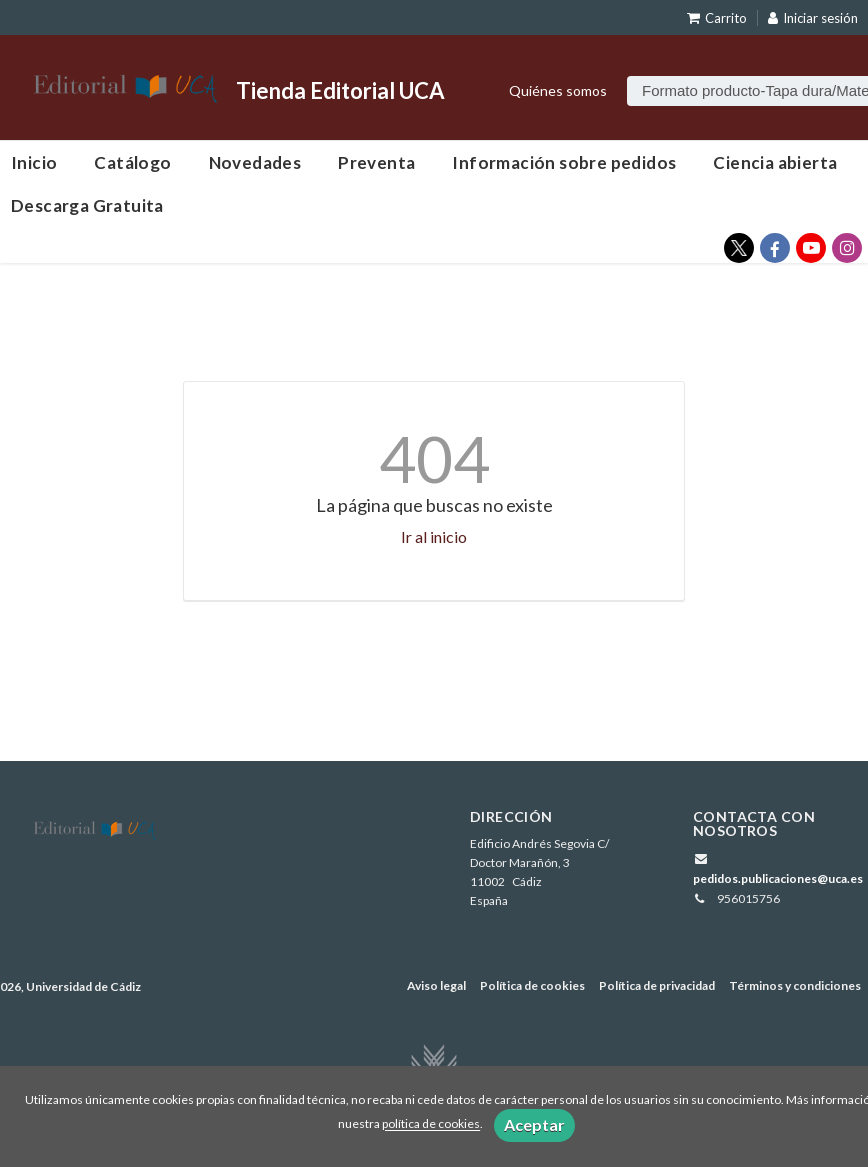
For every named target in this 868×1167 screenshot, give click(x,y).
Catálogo (132, 162)
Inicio (34, 162)
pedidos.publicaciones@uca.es (778, 878)
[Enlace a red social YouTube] (811, 248)
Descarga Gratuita (87, 205)
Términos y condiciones (795, 985)
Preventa (376, 162)
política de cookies (431, 1124)
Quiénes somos (558, 90)
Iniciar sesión (813, 18)
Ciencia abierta (775, 162)
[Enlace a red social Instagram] (847, 248)
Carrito (717, 18)
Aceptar (534, 1124)
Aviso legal (436, 985)
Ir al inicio (434, 536)
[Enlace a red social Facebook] (775, 248)
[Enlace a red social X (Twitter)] (739, 248)
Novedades (255, 162)
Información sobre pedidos (564, 162)
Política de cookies (532, 985)
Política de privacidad (657, 985)
